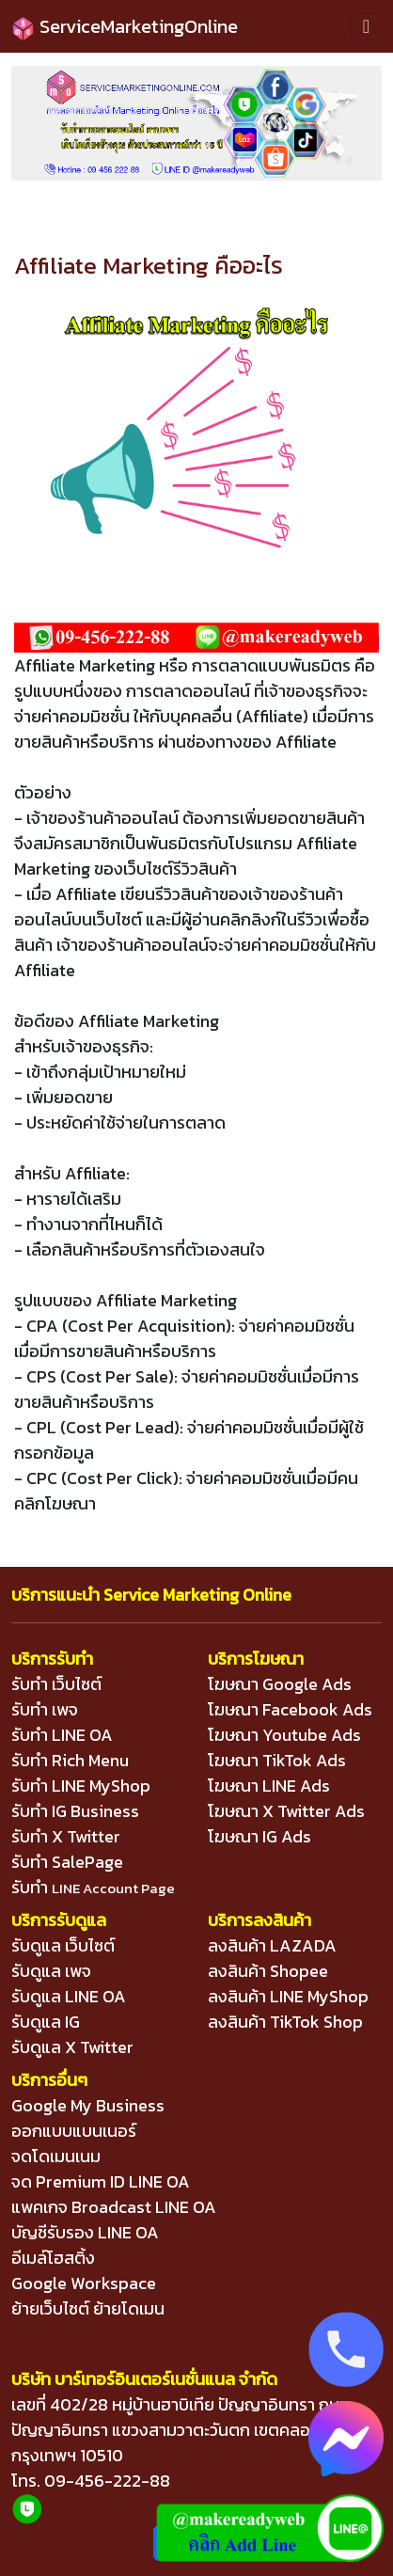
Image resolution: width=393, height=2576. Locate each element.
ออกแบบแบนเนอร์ (73, 2130)
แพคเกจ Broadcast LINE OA (113, 2207)
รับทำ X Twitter (65, 1836)
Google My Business (88, 2105)
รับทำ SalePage (67, 1861)
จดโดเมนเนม (56, 2156)
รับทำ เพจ (44, 1709)
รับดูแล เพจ (51, 1970)
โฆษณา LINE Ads (269, 1785)
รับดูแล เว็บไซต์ (63, 1945)
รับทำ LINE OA (62, 1734)
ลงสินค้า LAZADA (272, 1945)
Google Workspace (83, 2283)
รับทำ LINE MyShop (80, 1785)
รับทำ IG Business (75, 1811)
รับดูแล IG (45, 2021)
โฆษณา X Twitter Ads (286, 1811)
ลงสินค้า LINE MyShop (288, 1996)
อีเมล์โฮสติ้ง (53, 2257)
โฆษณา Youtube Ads (284, 1734)
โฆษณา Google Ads (280, 1684)
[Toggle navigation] (366, 26)
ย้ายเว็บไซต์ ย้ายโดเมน (88, 2308)
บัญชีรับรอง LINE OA (85, 2232)
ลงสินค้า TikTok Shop (285, 2021)
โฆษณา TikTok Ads (277, 1760)
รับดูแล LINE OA (68, 1996)
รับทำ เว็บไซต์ (56, 1684)
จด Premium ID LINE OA (100, 2181)
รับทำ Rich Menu (70, 1760)
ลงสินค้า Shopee (268, 1970)
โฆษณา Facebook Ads (290, 1709)
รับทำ (93, 1887)
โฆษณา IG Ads (259, 1836)
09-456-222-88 (107, 2480)
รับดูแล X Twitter (72, 2047)
